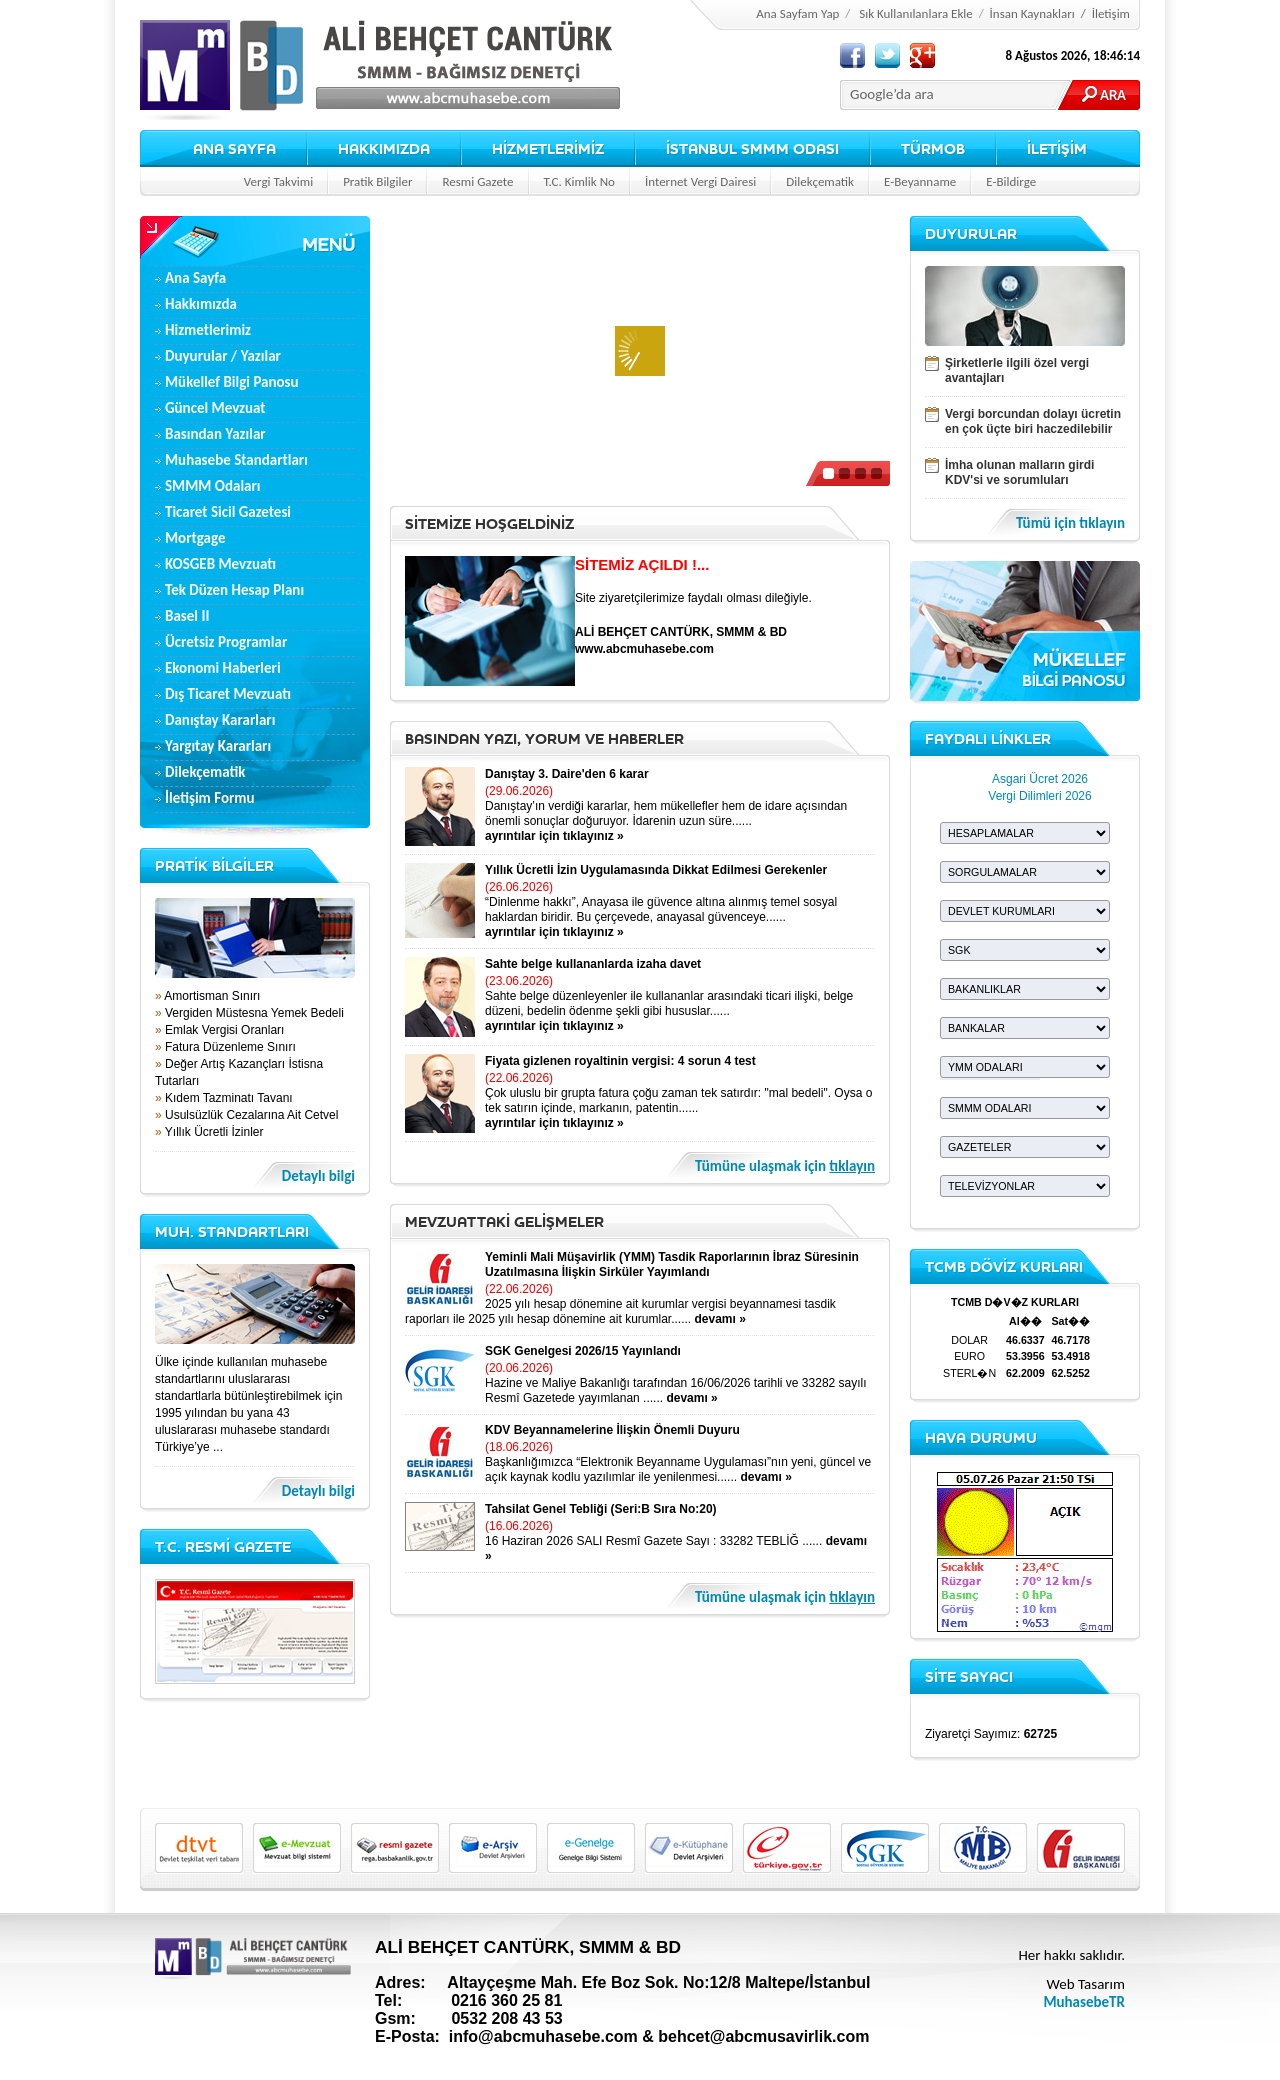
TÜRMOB (933, 148)
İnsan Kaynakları (1032, 13)
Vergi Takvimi (278, 181)
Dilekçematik (820, 181)
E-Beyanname (920, 181)
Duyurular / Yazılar (223, 356)
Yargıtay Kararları (218, 746)
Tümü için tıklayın (1070, 523)
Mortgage (195, 538)
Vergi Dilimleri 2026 (1039, 796)
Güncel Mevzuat (215, 408)
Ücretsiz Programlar (226, 642)
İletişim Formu (210, 798)
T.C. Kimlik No (579, 181)
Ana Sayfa (195, 278)
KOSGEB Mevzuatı (220, 564)
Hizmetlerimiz (208, 330)
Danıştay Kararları (220, 720)
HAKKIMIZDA (384, 148)
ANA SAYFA (234, 148)
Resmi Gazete (477, 181)
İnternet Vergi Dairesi (700, 181)
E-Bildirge (1011, 181)
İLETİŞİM (1057, 148)
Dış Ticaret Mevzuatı (228, 694)
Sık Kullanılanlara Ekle (916, 13)
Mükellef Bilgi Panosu (232, 382)
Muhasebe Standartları (236, 460)
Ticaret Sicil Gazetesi (228, 512)
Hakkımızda (201, 304)
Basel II (187, 616)
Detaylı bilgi (318, 1176)
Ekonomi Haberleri (223, 668)
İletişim (1111, 13)
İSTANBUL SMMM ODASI (752, 148)
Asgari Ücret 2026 (1040, 779)
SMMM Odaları (213, 486)
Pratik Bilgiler (377, 181)
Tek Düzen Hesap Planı (234, 590)
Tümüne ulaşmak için (785, 1166)
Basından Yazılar (215, 434)
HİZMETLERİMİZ (548, 148)
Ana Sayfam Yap (797, 13)
